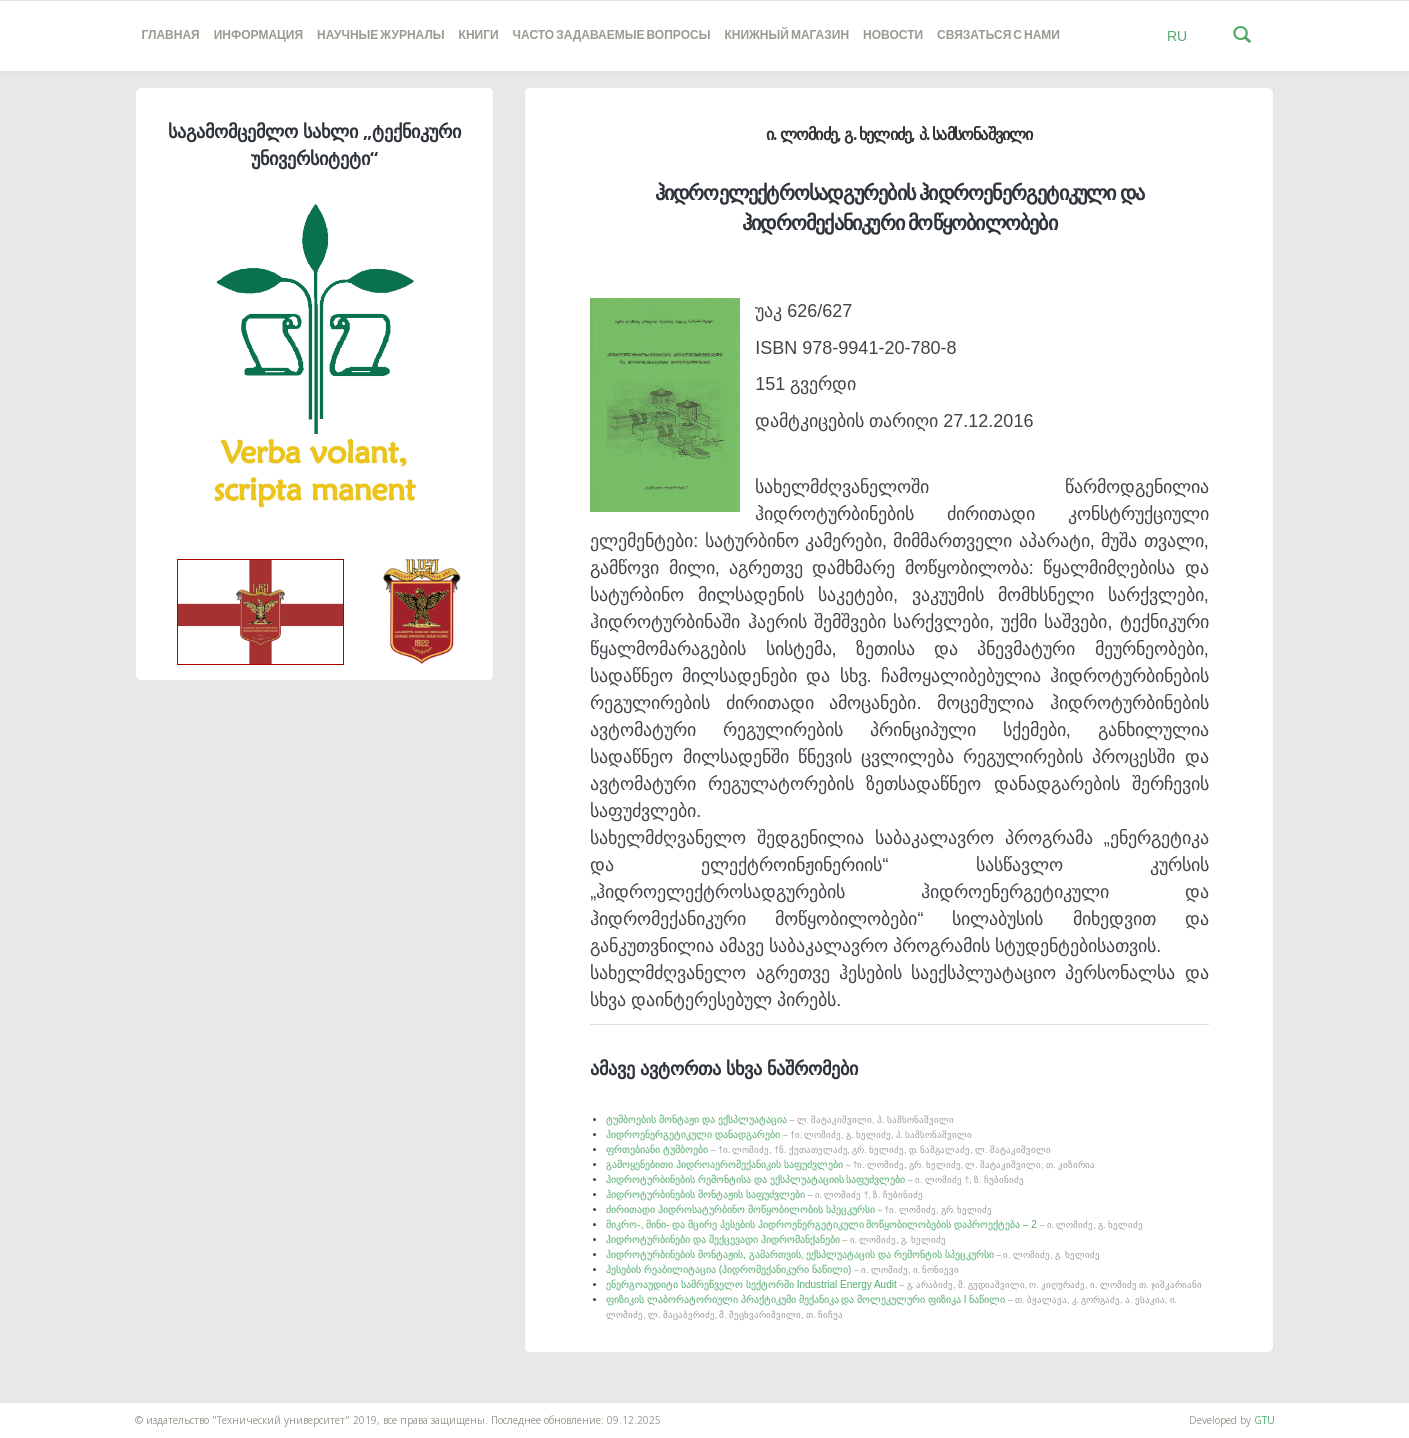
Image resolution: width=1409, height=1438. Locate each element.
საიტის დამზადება (43, 1410)
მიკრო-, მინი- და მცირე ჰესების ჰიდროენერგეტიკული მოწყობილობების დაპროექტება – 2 (874, 1224)
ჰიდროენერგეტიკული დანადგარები (789, 1134)
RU (1177, 36)
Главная (171, 35)
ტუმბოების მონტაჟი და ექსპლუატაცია (779, 1119)
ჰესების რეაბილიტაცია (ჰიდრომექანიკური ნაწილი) (782, 1269)
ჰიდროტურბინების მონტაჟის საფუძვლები (764, 1194)
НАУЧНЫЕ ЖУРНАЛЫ (380, 35)
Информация (258, 35)
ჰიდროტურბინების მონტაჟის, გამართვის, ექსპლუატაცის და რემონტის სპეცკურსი (852, 1254)
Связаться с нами (998, 35)
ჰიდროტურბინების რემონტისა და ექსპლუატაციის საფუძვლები (814, 1179)
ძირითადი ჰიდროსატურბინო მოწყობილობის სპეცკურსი (799, 1209)
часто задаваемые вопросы (612, 35)
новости (893, 35)
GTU (1264, 1420)
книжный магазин (786, 35)
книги (479, 35)
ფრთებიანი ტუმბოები (828, 1149)
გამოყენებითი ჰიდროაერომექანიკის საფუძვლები (850, 1164)
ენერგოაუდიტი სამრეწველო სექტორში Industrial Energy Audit (903, 1284)
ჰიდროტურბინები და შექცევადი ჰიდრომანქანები (775, 1239)
